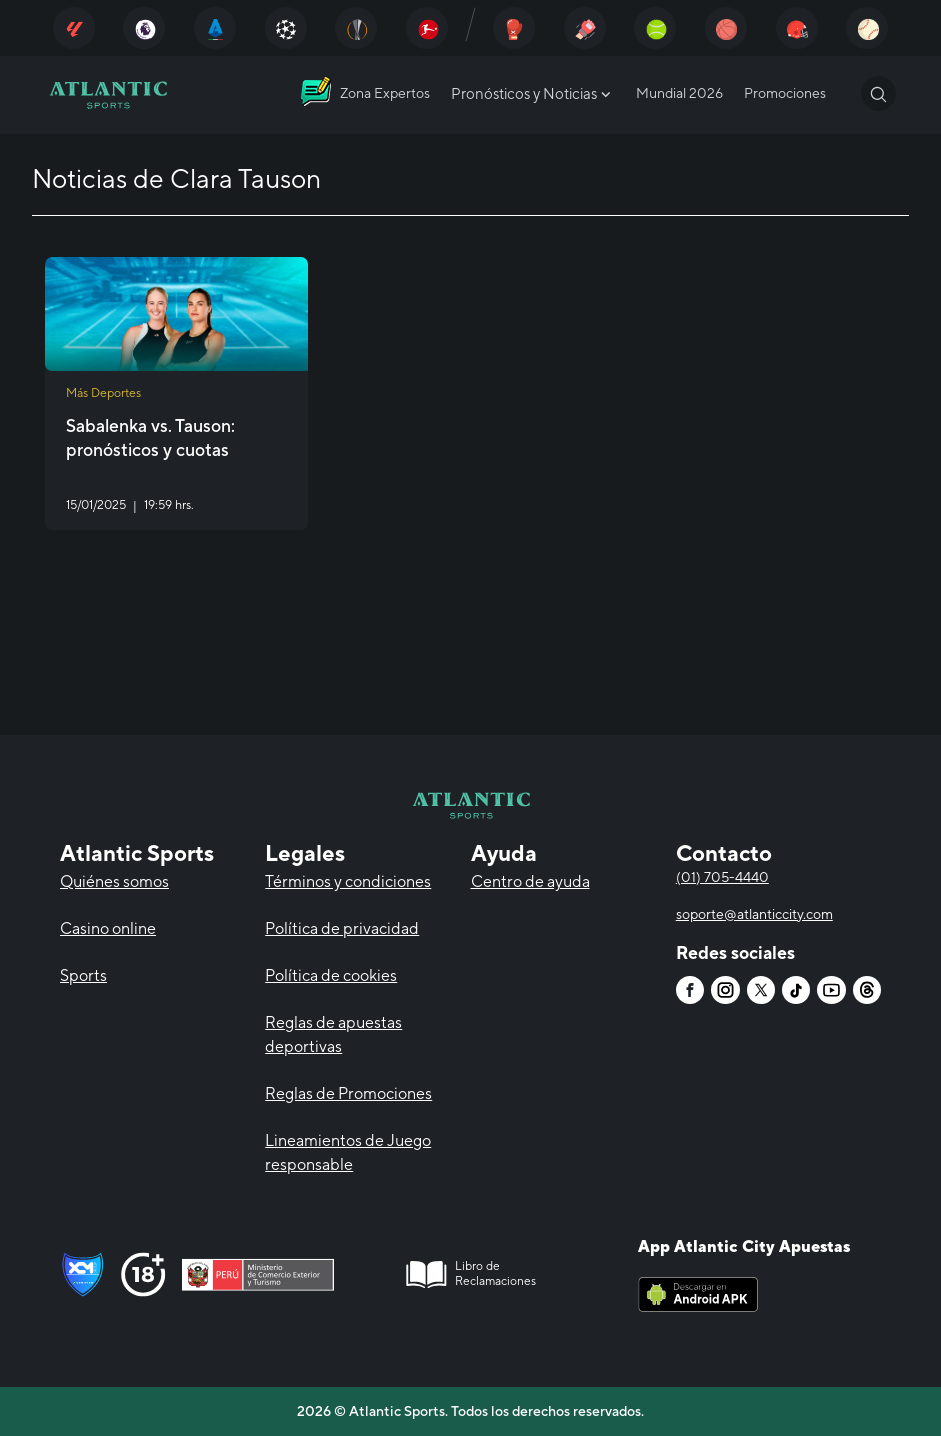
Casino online (108, 928)
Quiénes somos (114, 881)
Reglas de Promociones (348, 1093)
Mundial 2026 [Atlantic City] (679, 93)
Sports (83, 975)
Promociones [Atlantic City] (785, 93)
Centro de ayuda (530, 881)
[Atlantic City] (74, 28)
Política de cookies (331, 975)
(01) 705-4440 (722, 877)
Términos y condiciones (348, 881)
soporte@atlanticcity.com (754, 914)
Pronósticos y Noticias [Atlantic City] (533, 94)
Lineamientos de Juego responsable (348, 1152)
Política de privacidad (342, 928)
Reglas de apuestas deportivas (333, 1034)
